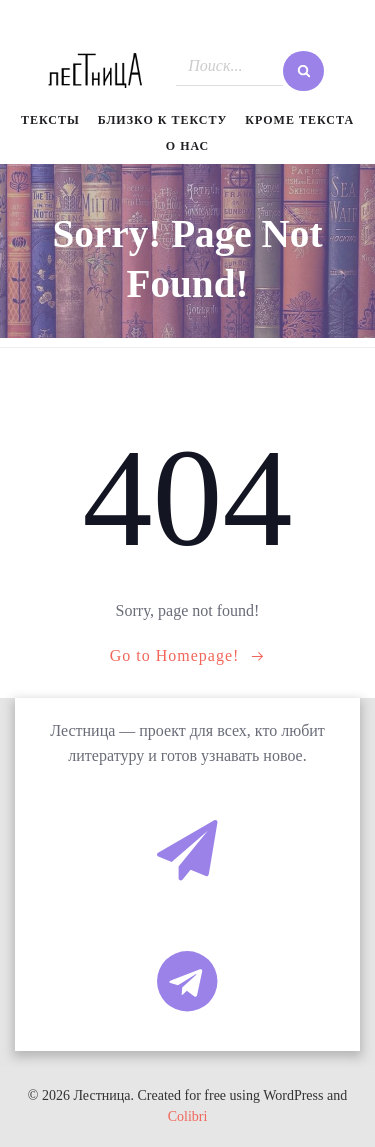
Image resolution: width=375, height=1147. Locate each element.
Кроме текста (299, 120)
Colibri (188, 1116)
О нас (187, 146)
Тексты (50, 120)
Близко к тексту (163, 120)
